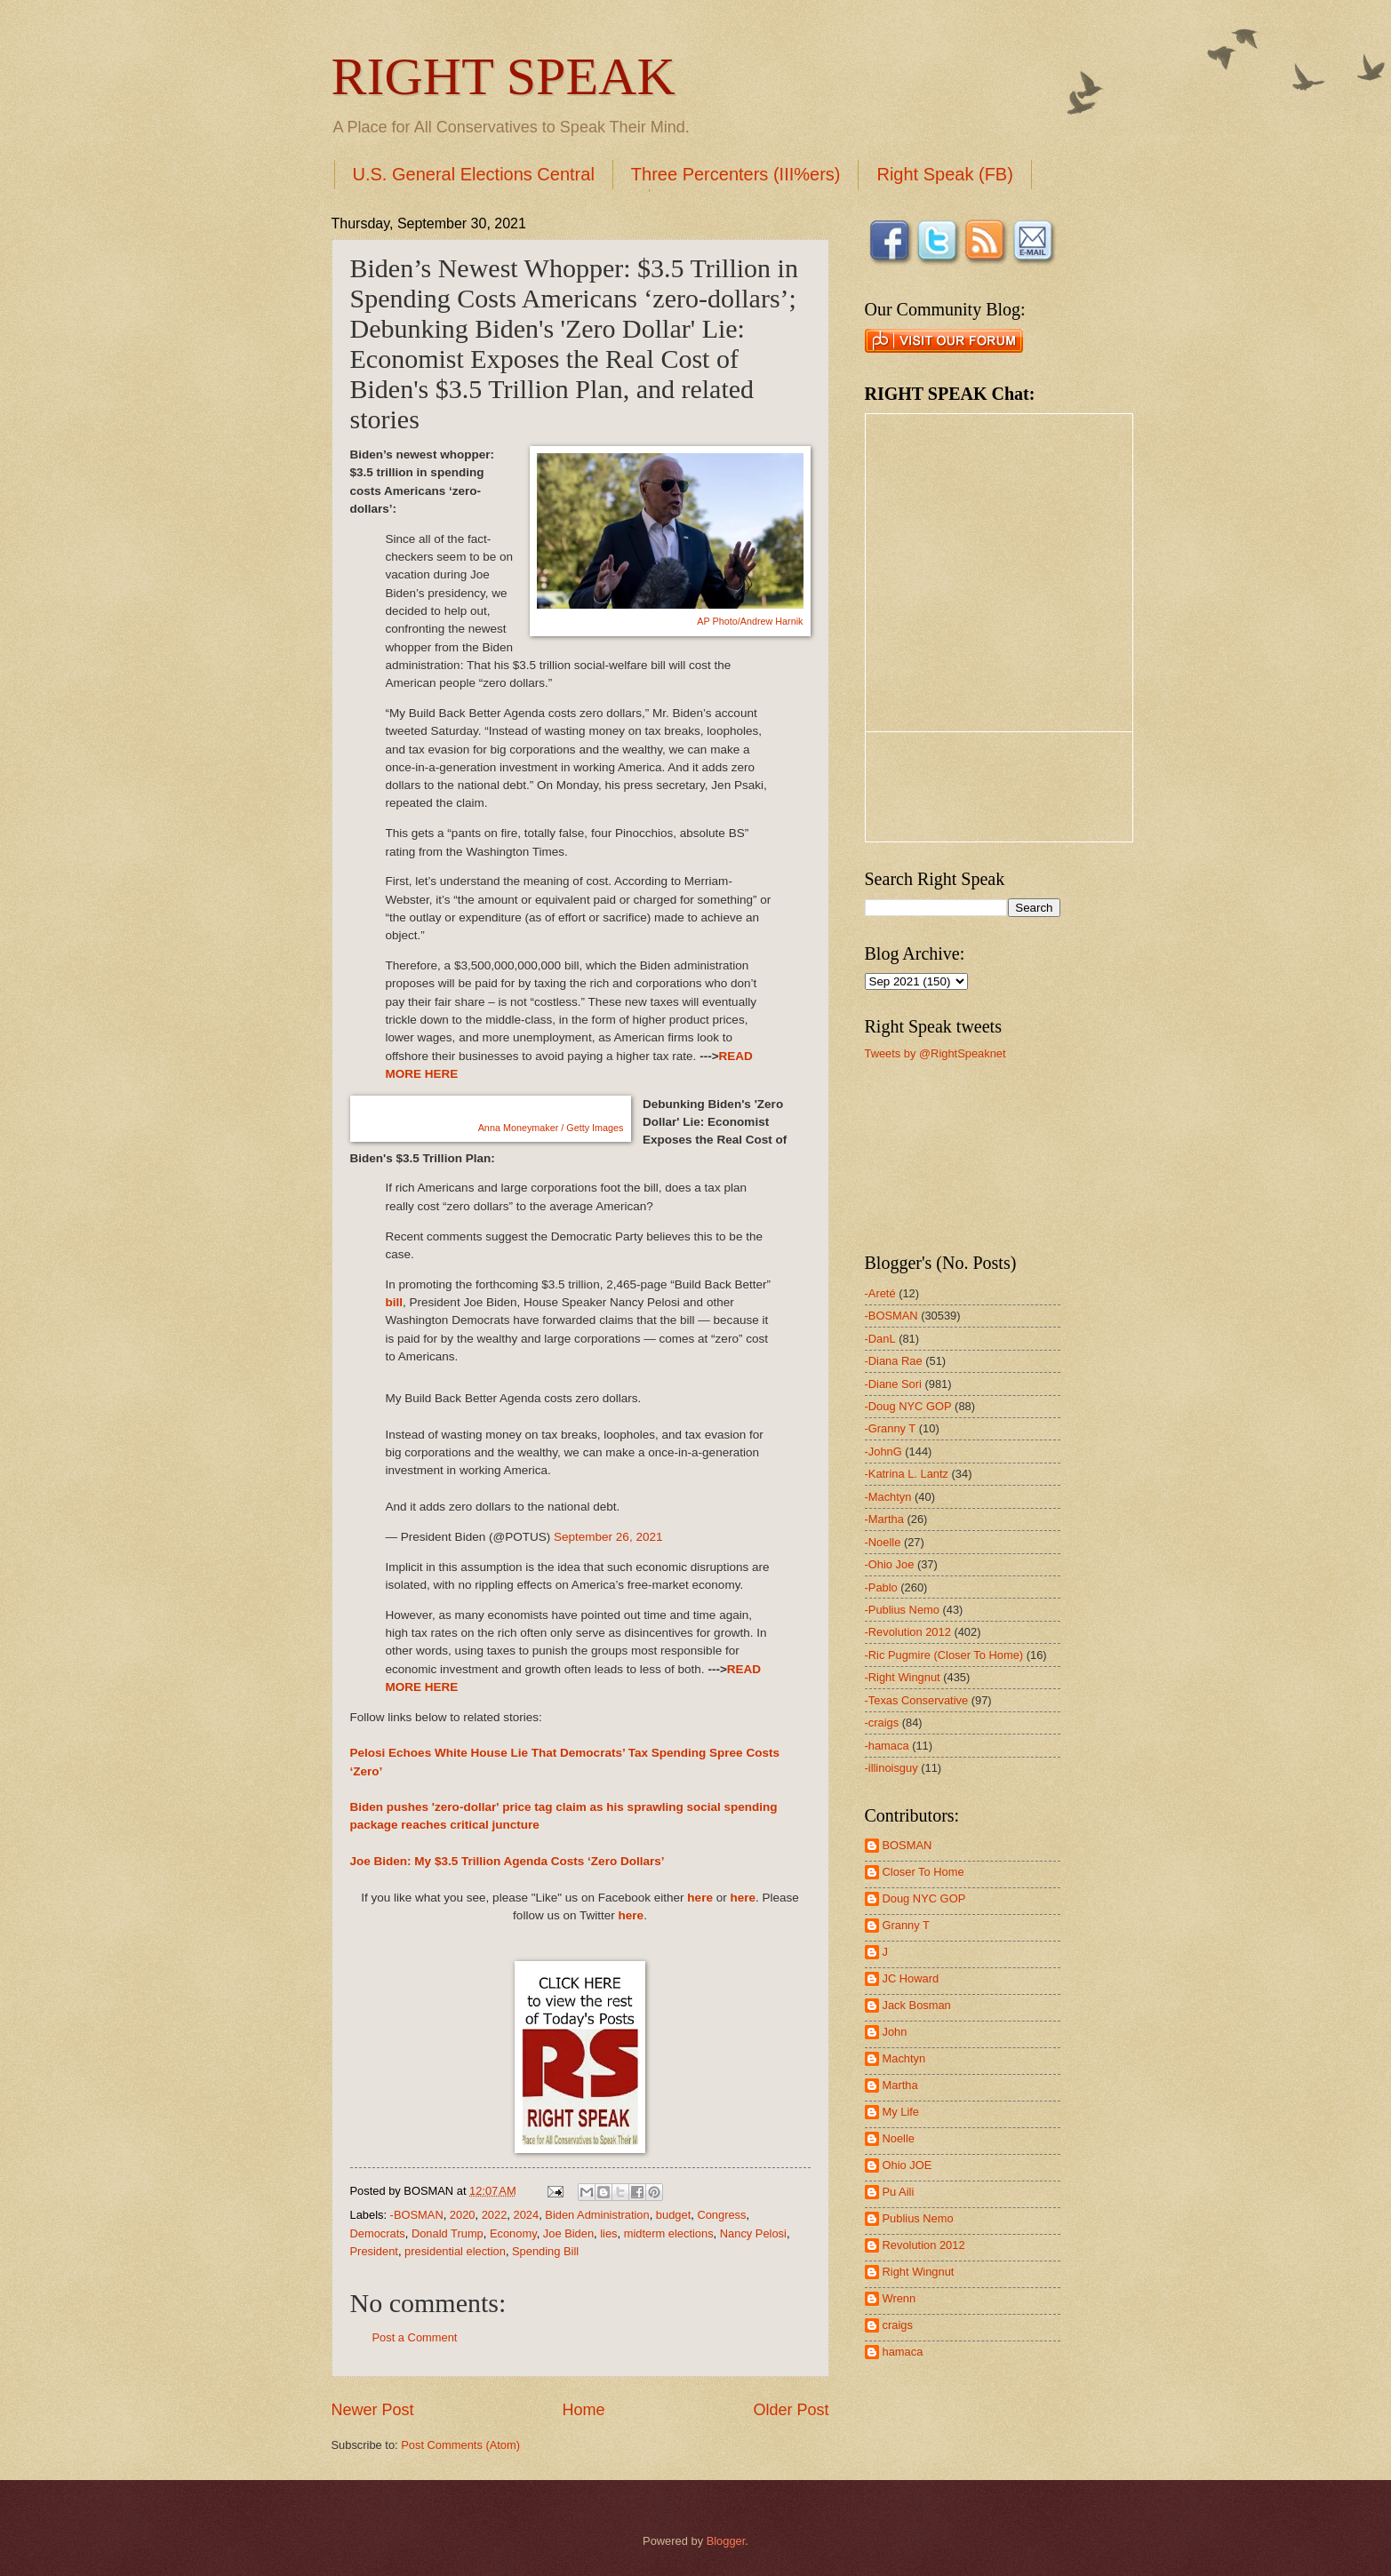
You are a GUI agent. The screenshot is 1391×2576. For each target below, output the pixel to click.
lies (608, 2233)
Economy (513, 2233)
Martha (900, 2085)
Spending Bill (545, 2251)
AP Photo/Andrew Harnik (750, 621)
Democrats (377, 2233)
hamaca (903, 2351)
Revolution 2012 (924, 2245)
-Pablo (881, 1587)
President (374, 2251)
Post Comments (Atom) (460, 2445)
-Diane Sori (893, 1384)
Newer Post (373, 2410)
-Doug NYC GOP (908, 1406)
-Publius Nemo (902, 1609)
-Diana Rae (894, 1361)
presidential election (455, 2251)
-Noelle (883, 1542)
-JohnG (883, 1451)
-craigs (882, 1722)
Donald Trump (448, 2233)
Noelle (899, 2138)
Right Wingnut (919, 2271)
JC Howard (911, 1978)
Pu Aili (899, 2191)
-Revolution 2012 (908, 1632)
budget (673, 2214)
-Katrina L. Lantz (906, 1473)
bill (395, 1302)
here (700, 1897)
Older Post (790, 2410)
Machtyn (904, 2058)
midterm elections (669, 2233)
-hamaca (887, 1745)
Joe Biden (568, 2233)
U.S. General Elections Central (474, 174)
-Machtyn (888, 1496)
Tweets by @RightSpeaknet (935, 1053)
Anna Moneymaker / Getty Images (551, 1127)
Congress (721, 2214)
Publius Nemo (918, 2218)
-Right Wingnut (902, 1677)
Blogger (726, 2541)
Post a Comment (415, 2337)
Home (583, 2410)
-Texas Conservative (917, 1700)
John (895, 2031)
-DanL (880, 1338)
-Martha (884, 1519)
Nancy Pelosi (753, 2233)
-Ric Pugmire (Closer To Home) (944, 1655)
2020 (463, 2214)
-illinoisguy (891, 1767)
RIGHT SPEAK (504, 76)
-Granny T (890, 1428)
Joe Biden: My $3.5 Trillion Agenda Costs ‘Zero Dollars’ (507, 1861)
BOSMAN (907, 1845)
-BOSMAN (417, 2214)
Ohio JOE (907, 2165)
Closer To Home (923, 1871)
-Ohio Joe (890, 1564)
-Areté (880, 1293)
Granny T (906, 1925)
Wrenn (899, 2298)
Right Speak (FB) (944, 174)
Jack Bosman (917, 2005)
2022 (495, 2214)
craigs (898, 2325)
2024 (526, 2214)
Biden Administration (597, 2214)
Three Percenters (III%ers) (736, 174)
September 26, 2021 (608, 1536)
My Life (901, 2111)
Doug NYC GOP (924, 1898)
